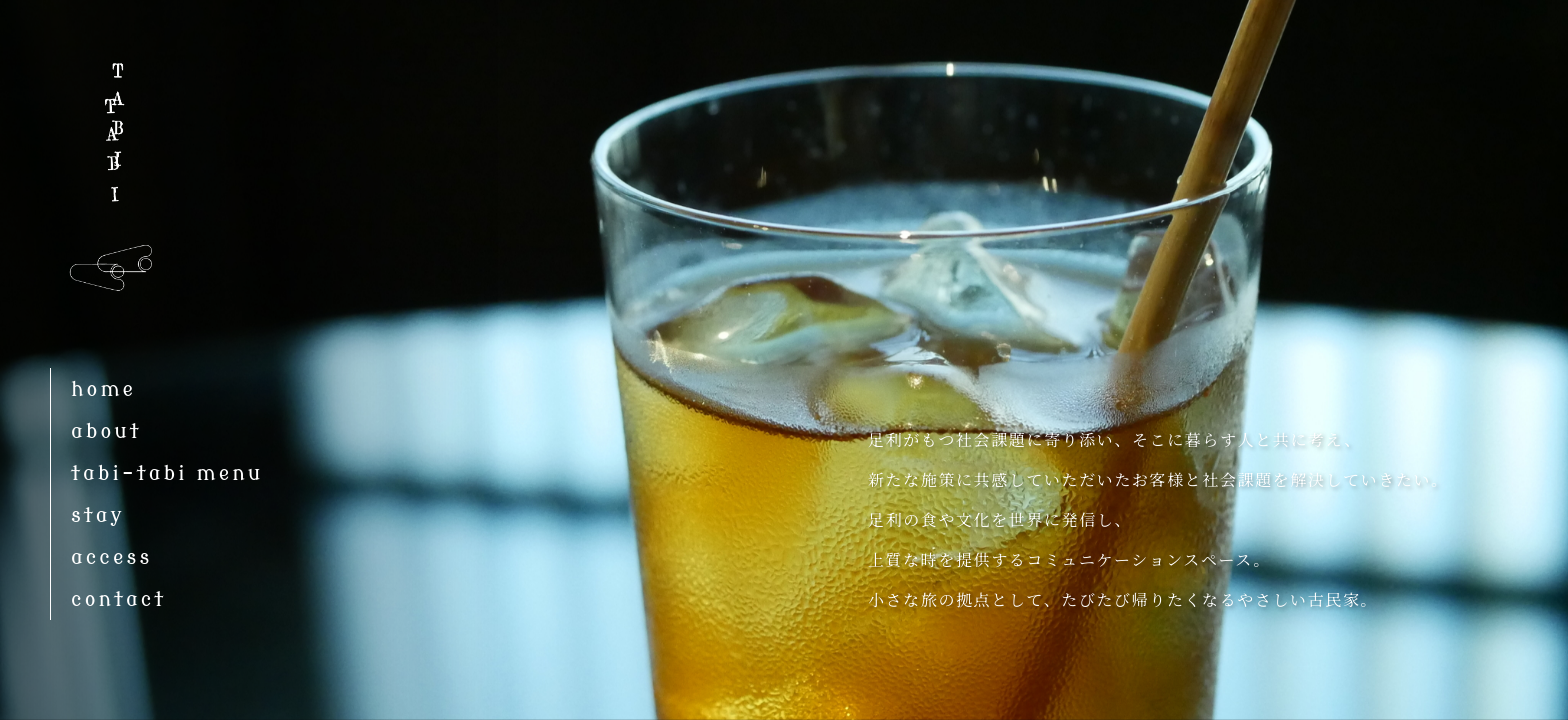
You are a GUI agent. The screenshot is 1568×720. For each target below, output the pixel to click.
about (106, 431)
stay (98, 515)
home (103, 389)
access (111, 557)
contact (118, 599)
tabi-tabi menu (167, 473)
